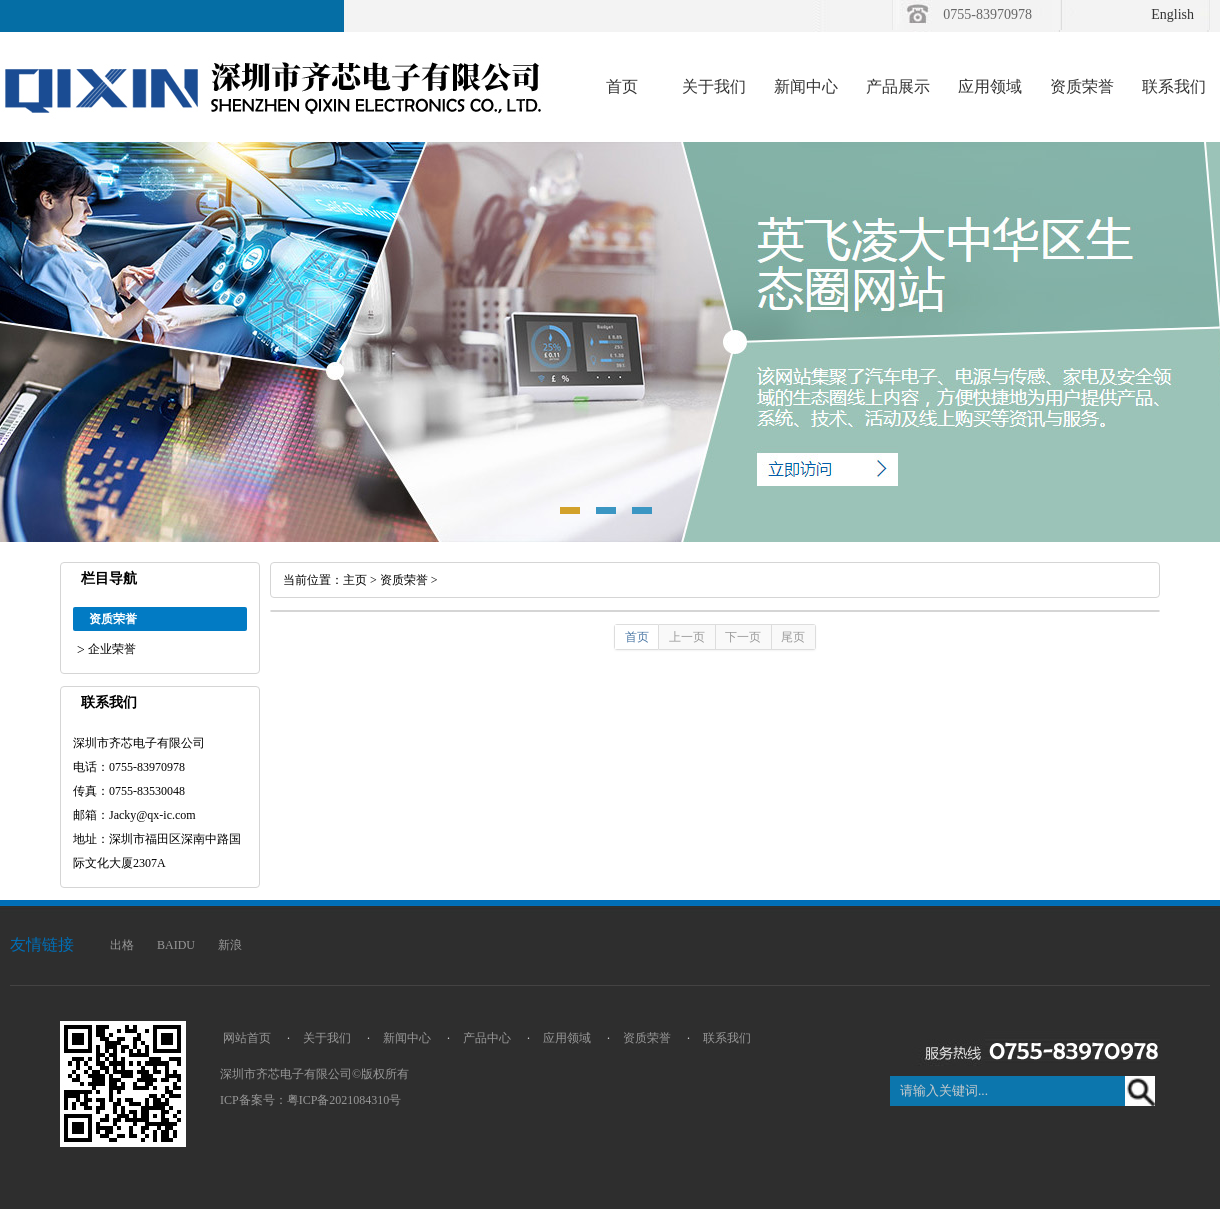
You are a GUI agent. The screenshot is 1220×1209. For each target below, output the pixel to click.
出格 (122, 945)
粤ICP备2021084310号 (344, 1100)
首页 (622, 86)
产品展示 (898, 86)
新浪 (230, 945)
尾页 (793, 637)
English (1172, 14)
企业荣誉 (112, 649)
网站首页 (247, 1038)
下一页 (743, 637)
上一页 (687, 637)
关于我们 (714, 86)
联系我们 (1174, 86)
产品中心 (487, 1038)
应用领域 (990, 86)
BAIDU (176, 945)
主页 (355, 580)
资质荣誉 (1082, 86)
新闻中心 (806, 86)
